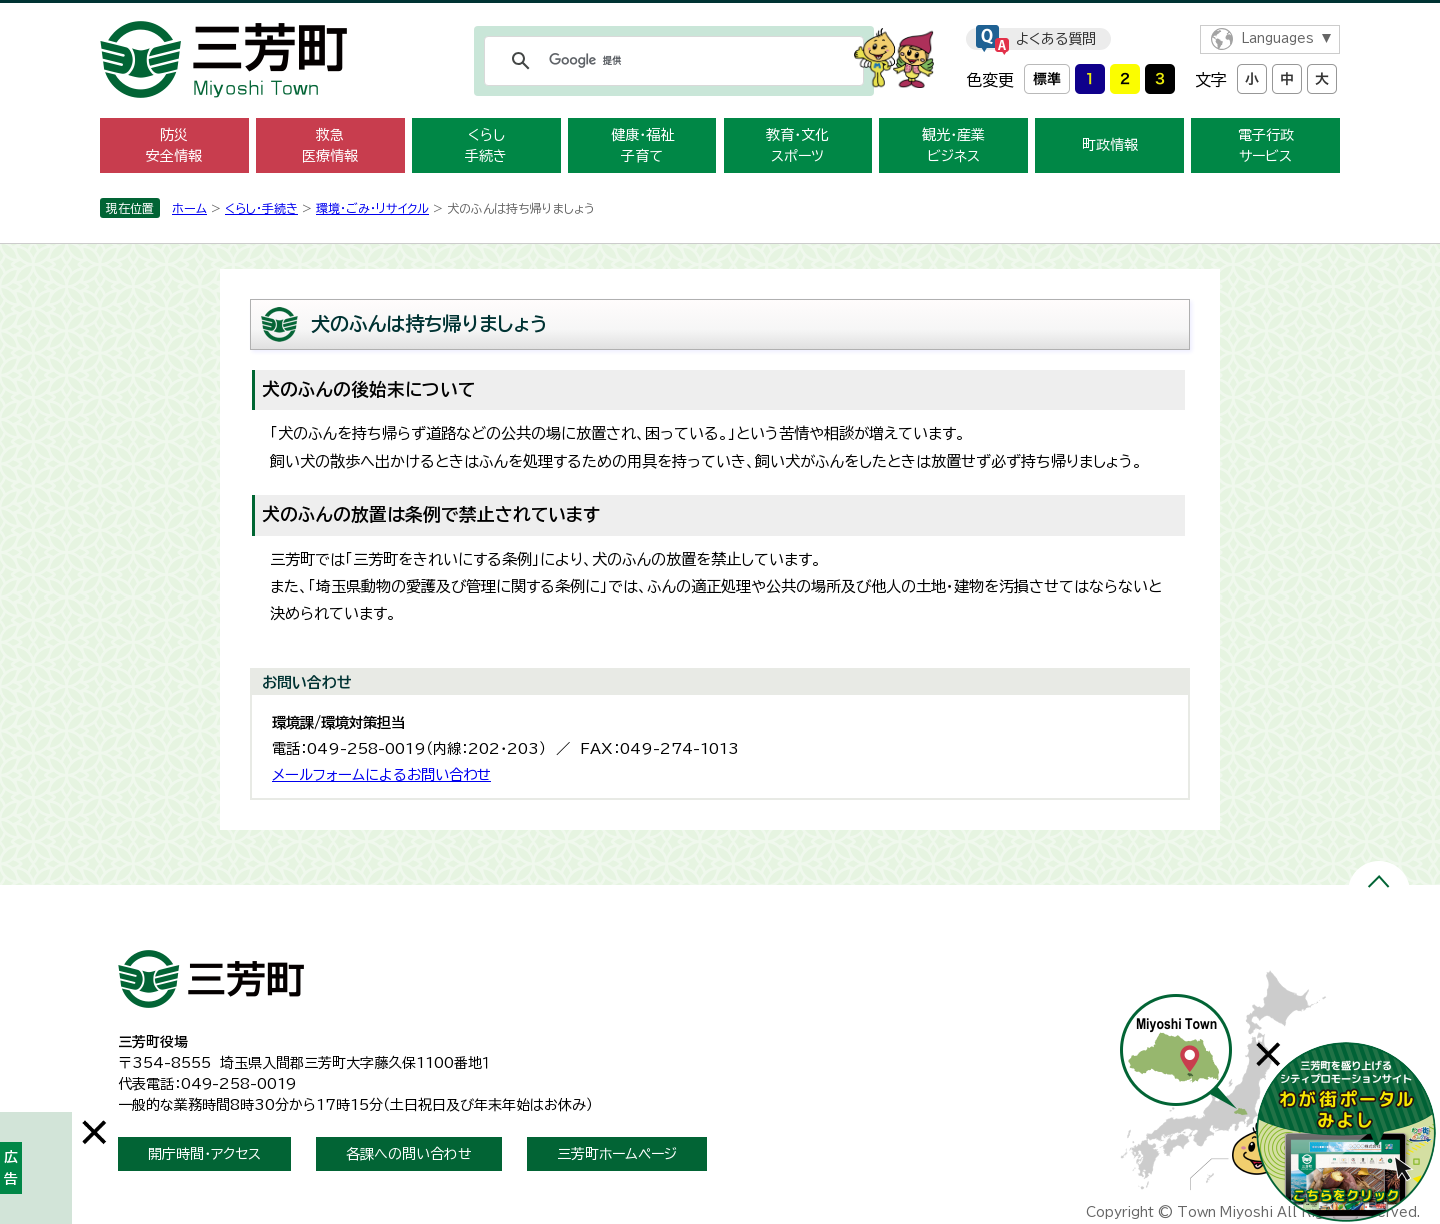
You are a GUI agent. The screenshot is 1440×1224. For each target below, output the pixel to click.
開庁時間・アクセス (204, 1154)
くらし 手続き (486, 145)
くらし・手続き (261, 208)
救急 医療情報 (330, 145)
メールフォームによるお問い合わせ (381, 774)
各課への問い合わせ (409, 1154)
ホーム (189, 208)
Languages (1277, 38)
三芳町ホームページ (617, 1154)
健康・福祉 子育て (642, 145)
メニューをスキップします (720, 13)
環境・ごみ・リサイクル (372, 208)
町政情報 (1110, 145)
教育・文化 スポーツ (797, 145)
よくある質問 (1056, 39)
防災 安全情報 (174, 145)
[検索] (671, 61)
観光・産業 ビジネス (953, 145)
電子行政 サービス (1266, 145)
